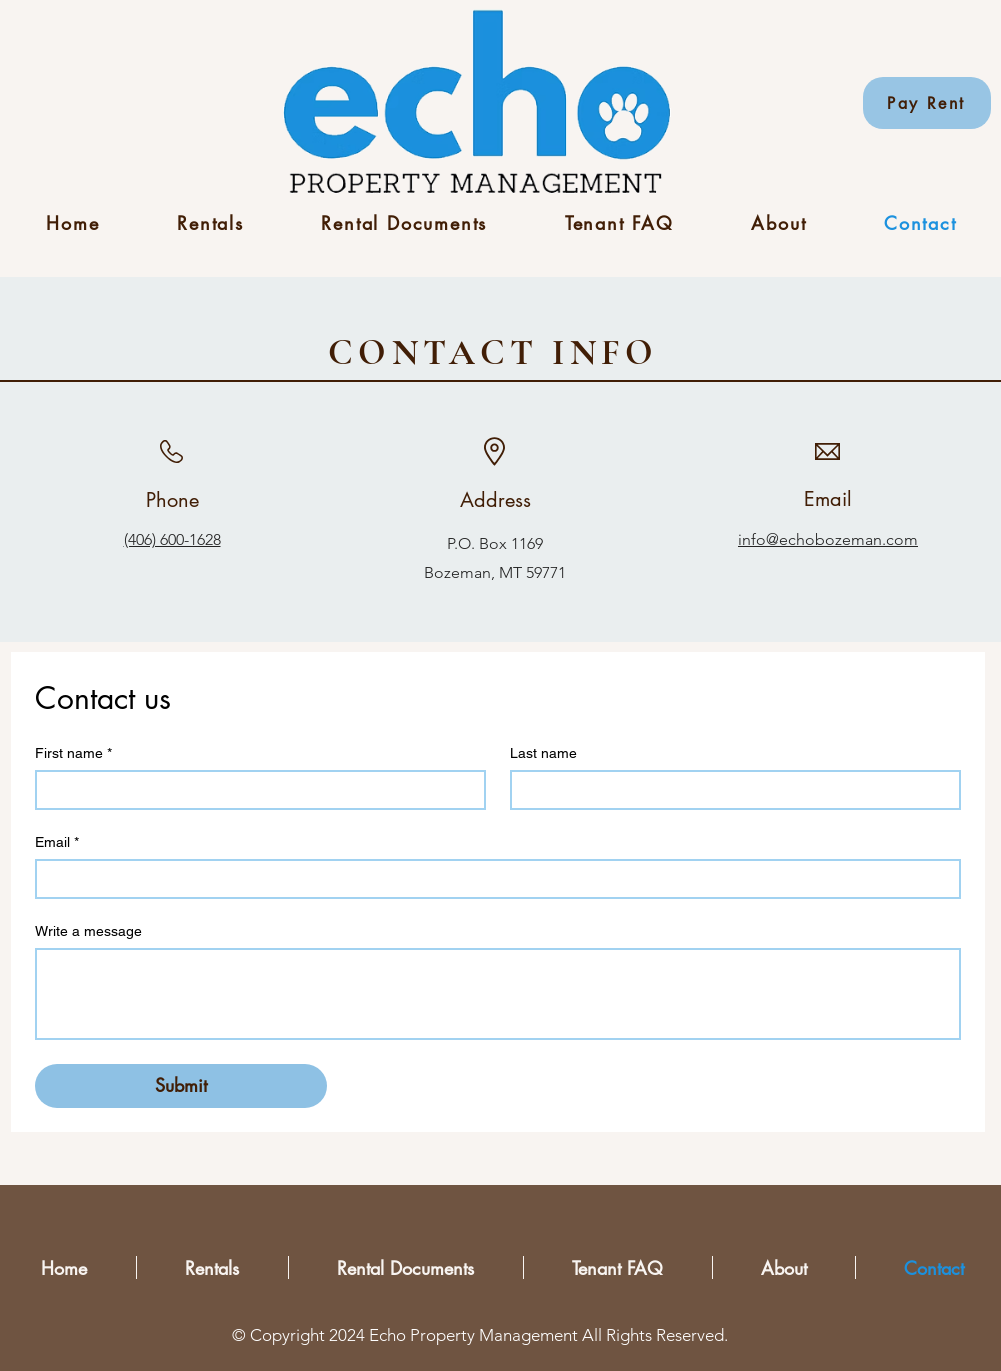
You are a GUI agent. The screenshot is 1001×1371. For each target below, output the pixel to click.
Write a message (88, 931)
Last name (543, 753)
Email (57, 842)
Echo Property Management (473, 1335)
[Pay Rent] (927, 103)
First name (73, 753)
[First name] (254, 790)
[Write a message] (498, 994)
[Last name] (729, 790)
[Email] (492, 879)
